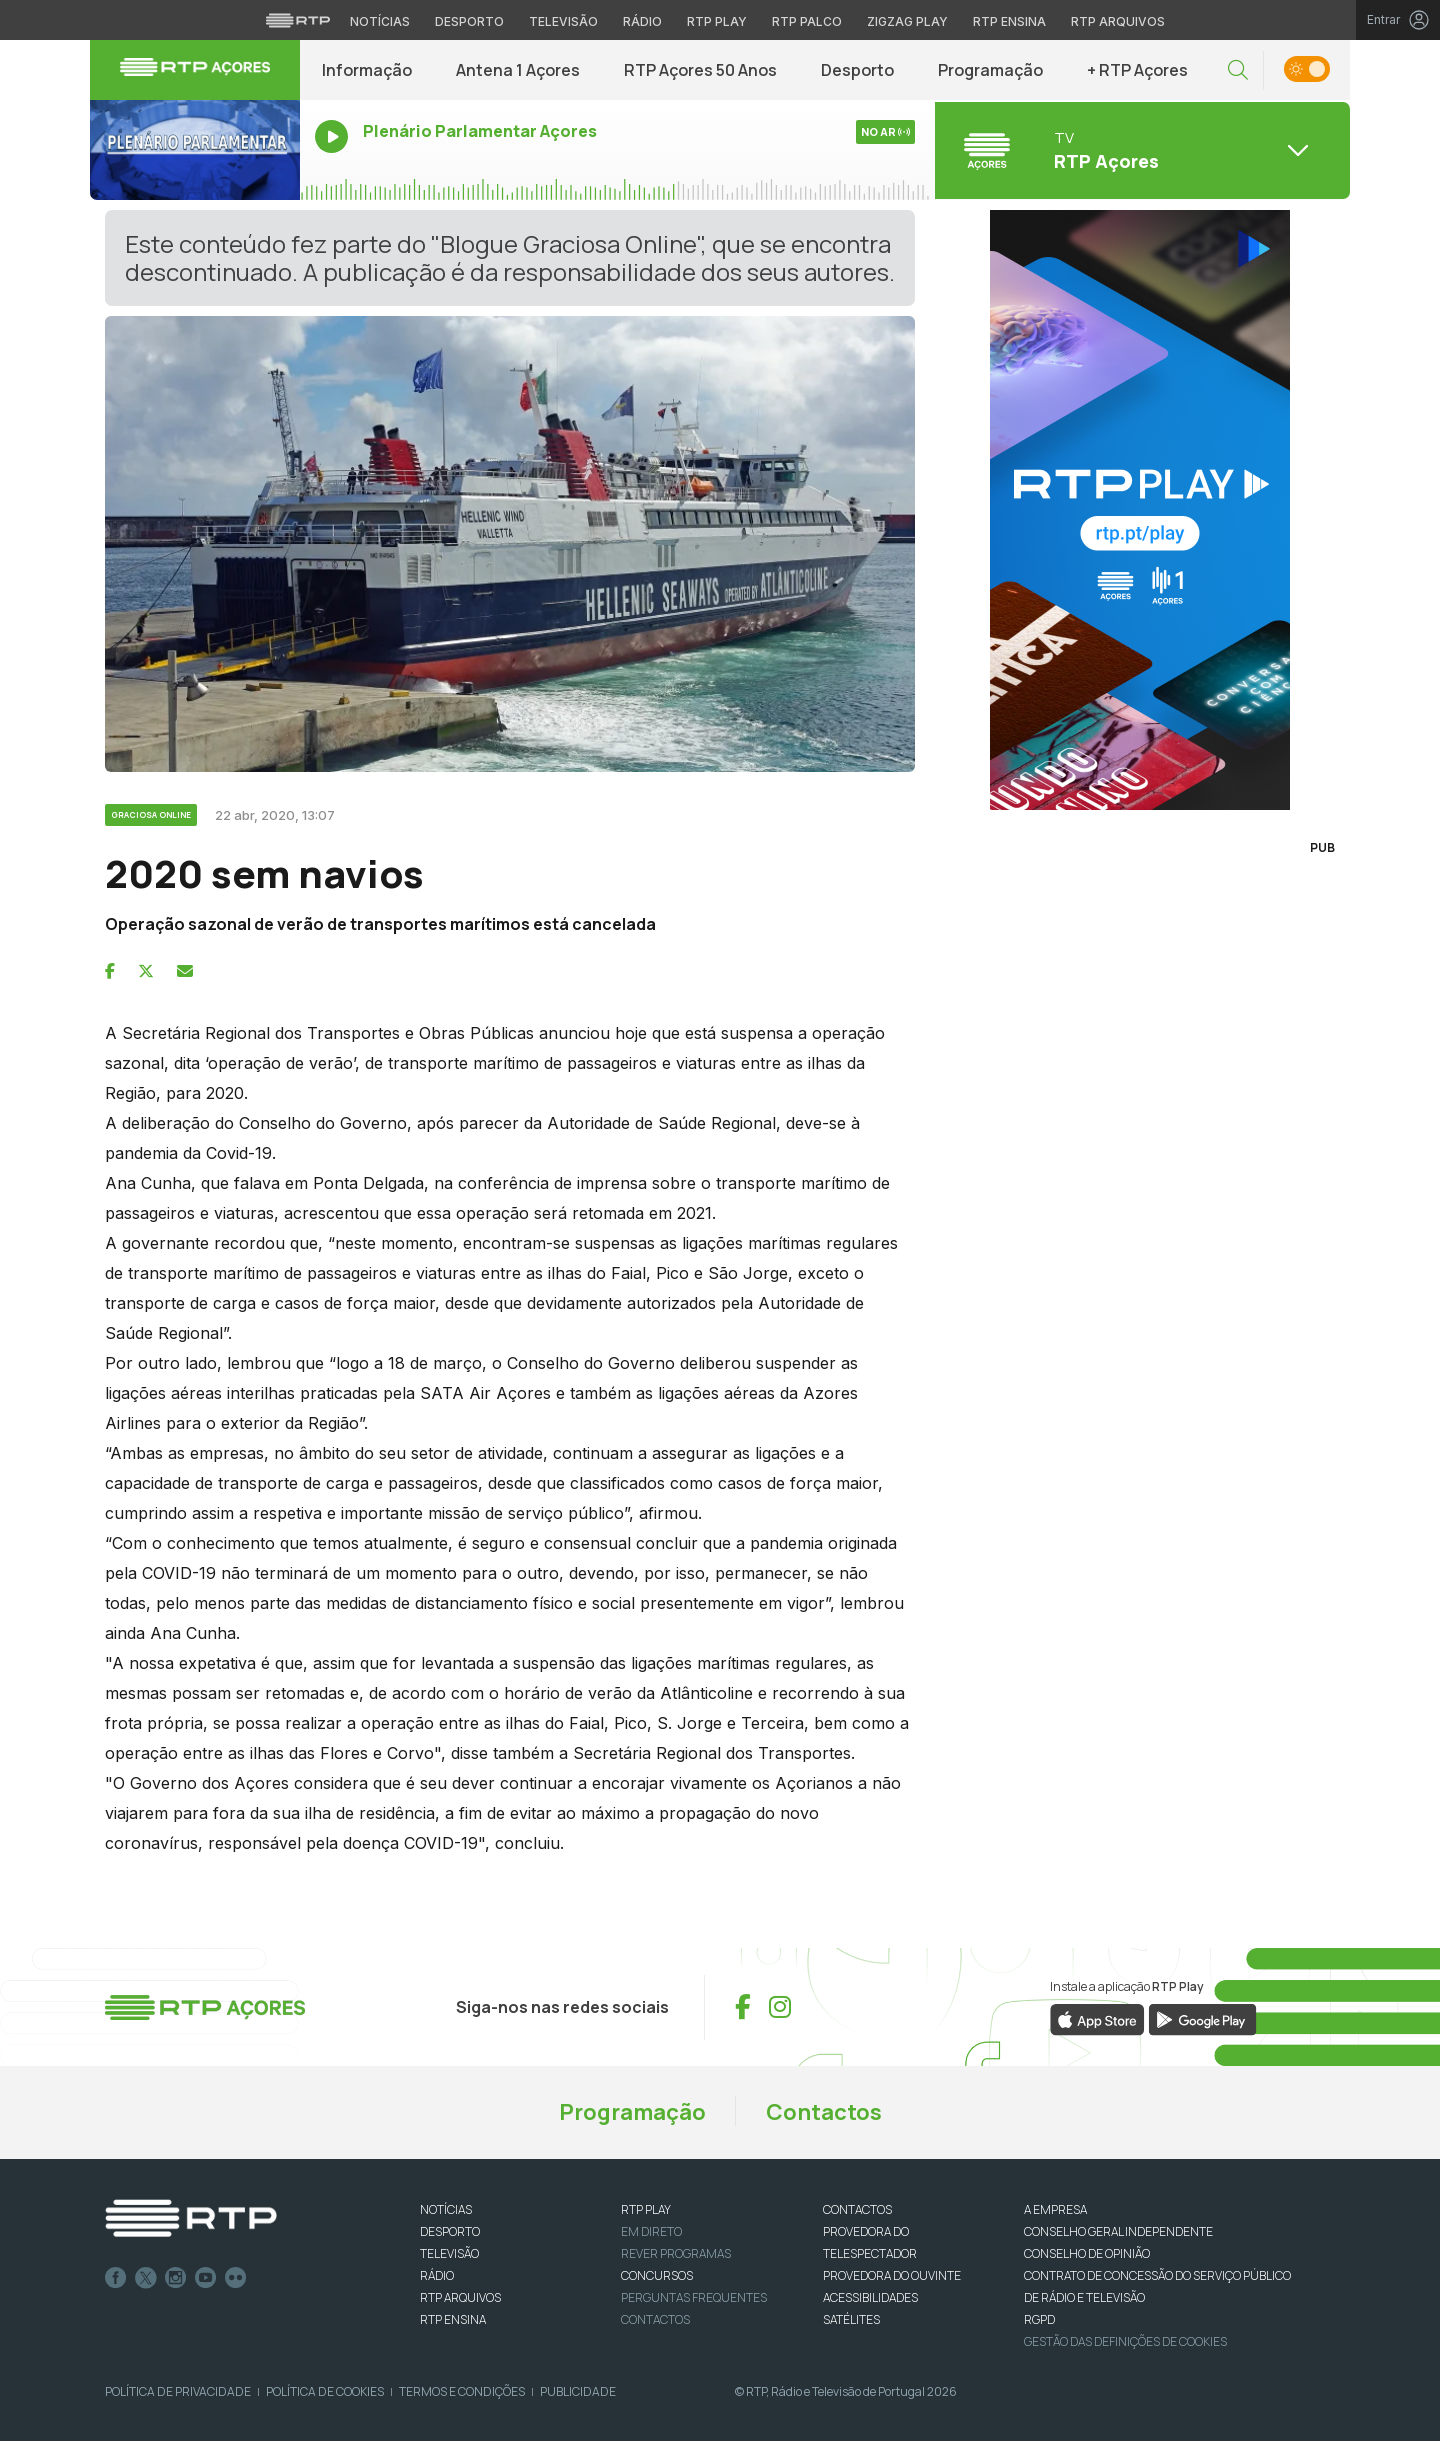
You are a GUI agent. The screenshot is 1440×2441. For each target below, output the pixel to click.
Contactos (824, 2112)
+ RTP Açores (1137, 70)
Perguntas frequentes (694, 2297)
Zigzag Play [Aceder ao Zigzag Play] (907, 21)
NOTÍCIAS (446, 2209)
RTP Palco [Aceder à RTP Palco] (807, 21)
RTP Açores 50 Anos (700, 70)
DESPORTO (450, 2231)
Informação (367, 70)
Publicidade (578, 2391)
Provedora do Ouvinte (892, 2275)
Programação (990, 70)
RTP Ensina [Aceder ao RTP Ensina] (1009, 21)
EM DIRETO (651, 2231)
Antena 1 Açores (518, 70)
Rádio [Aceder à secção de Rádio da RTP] (642, 21)
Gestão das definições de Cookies (1125, 2341)
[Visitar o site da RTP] (298, 20)
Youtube (206, 2278)
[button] (1238, 70)
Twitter (146, 2278)
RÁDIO (437, 2275)
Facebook (116, 2278)
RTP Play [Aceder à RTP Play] (717, 21)
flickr (236, 2278)
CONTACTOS (857, 2209)
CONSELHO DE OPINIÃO (1087, 2253)
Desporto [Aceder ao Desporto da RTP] (469, 21)
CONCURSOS (657, 2275)
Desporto (857, 70)
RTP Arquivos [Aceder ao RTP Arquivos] (1118, 21)
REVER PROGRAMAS (676, 2253)
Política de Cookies (325, 2391)
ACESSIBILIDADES (870, 2297)
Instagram (176, 2278)
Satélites (851, 2319)
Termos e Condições (462, 2391)
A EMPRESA (1055, 2209)
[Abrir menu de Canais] (1140, 150)
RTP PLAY (646, 2209)
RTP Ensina (453, 2319)
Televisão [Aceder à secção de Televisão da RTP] (563, 21)
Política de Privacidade (178, 2391)
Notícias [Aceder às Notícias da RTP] (380, 21)
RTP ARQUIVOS (460, 2297)
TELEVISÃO (449, 2253)
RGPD (1039, 2319)
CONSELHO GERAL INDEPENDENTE (1118, 2231)
